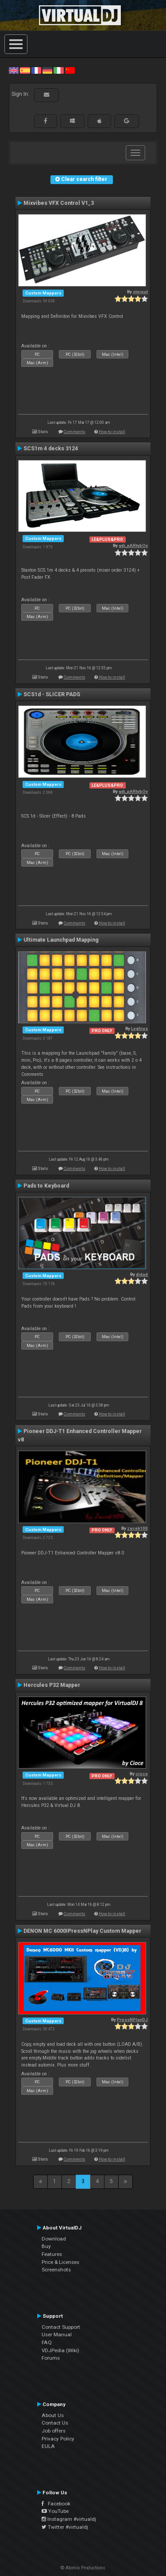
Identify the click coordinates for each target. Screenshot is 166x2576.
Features (52, 2254)
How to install (112, 431)
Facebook (56, 2504)
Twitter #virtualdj (65, 2527)
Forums (51, 2358)
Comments (74, 431)
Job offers (54, 2431)
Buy (46, 2246)
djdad (142, 1274)
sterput (140, 291)
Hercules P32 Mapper (51, 1685)
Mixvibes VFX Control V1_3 (58, 203)
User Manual (57, 2334)
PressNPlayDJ (132, 2019)
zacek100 (137, 1528)
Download (54, 2239)
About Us (53, 2415)
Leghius (139, 1028)
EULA (48, 2446)
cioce (141, 1773)
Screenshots (56, 2270)
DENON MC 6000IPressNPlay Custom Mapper (82, 1931)
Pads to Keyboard (46, 1186)
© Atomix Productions (83, 2568)
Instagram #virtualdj (69, 2519)
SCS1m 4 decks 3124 (50, 448)
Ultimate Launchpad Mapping (61, 940)
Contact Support (61, 2327)
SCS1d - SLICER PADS (51, 694)
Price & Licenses (60, 2262)
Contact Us (55, 2423)
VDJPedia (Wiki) (60, 2350)
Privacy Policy (58, 2439)
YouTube (55, 2511)
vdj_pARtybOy (133, 545)
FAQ (47, 2342)
